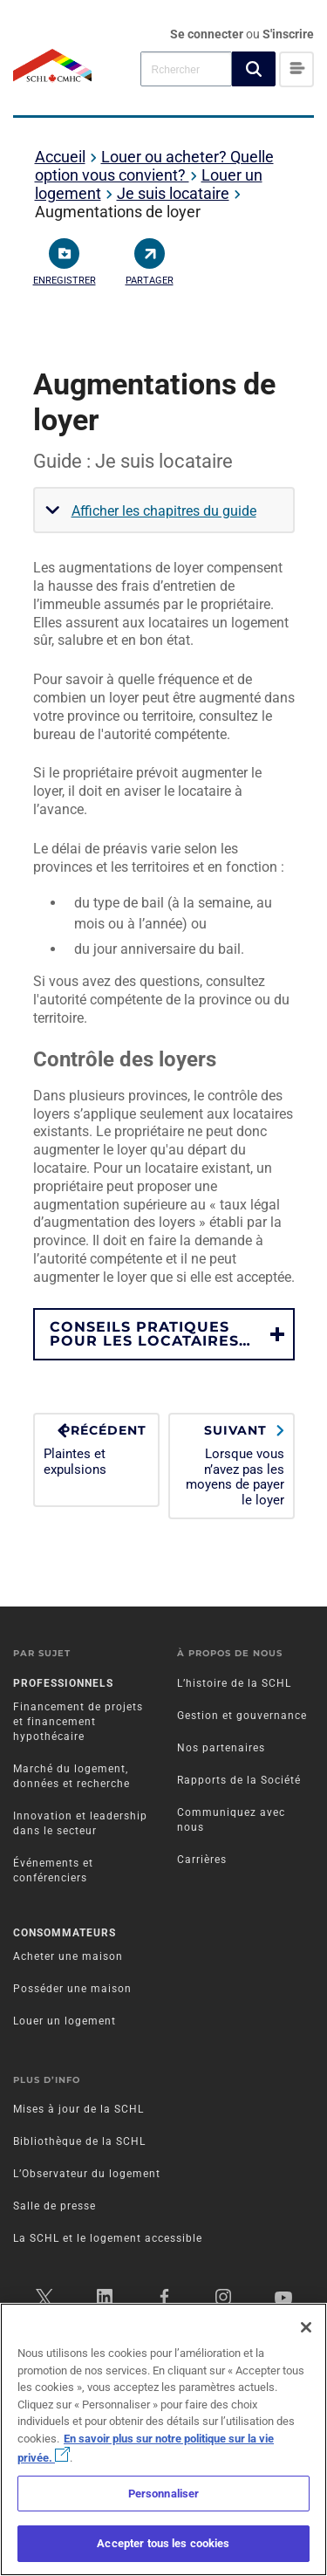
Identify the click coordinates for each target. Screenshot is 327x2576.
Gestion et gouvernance (242, 1715)
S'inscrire (288, 34)
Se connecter (208, 34)
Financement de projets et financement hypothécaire (78, 1722)
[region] (163, 2439)
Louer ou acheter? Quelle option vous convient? (154, 165)
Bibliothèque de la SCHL (79, 2141)
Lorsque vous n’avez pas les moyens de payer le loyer (231, 1465)
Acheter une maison (68, 1956)
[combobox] (186, 68)
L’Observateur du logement (86, 2174)
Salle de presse (54, 2206)
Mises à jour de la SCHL (78, 2109)
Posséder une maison (72, 1989)
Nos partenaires (221, 1748)
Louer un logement (64, 2021)
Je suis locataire (173, 193)
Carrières (202, 1859)
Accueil (60, 156)
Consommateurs (64, 1933)
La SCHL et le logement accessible (107, 2238)
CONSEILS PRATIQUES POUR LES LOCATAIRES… (150, 1334)
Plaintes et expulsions (96, 1449)
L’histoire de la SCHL (234, 1683)
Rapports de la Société (239, 1780)
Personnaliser (164, 2493)
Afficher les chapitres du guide (164, 511)
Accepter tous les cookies (163, 2543)
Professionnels (63, 1683)
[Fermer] (306, 2327)
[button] (254, 68)
